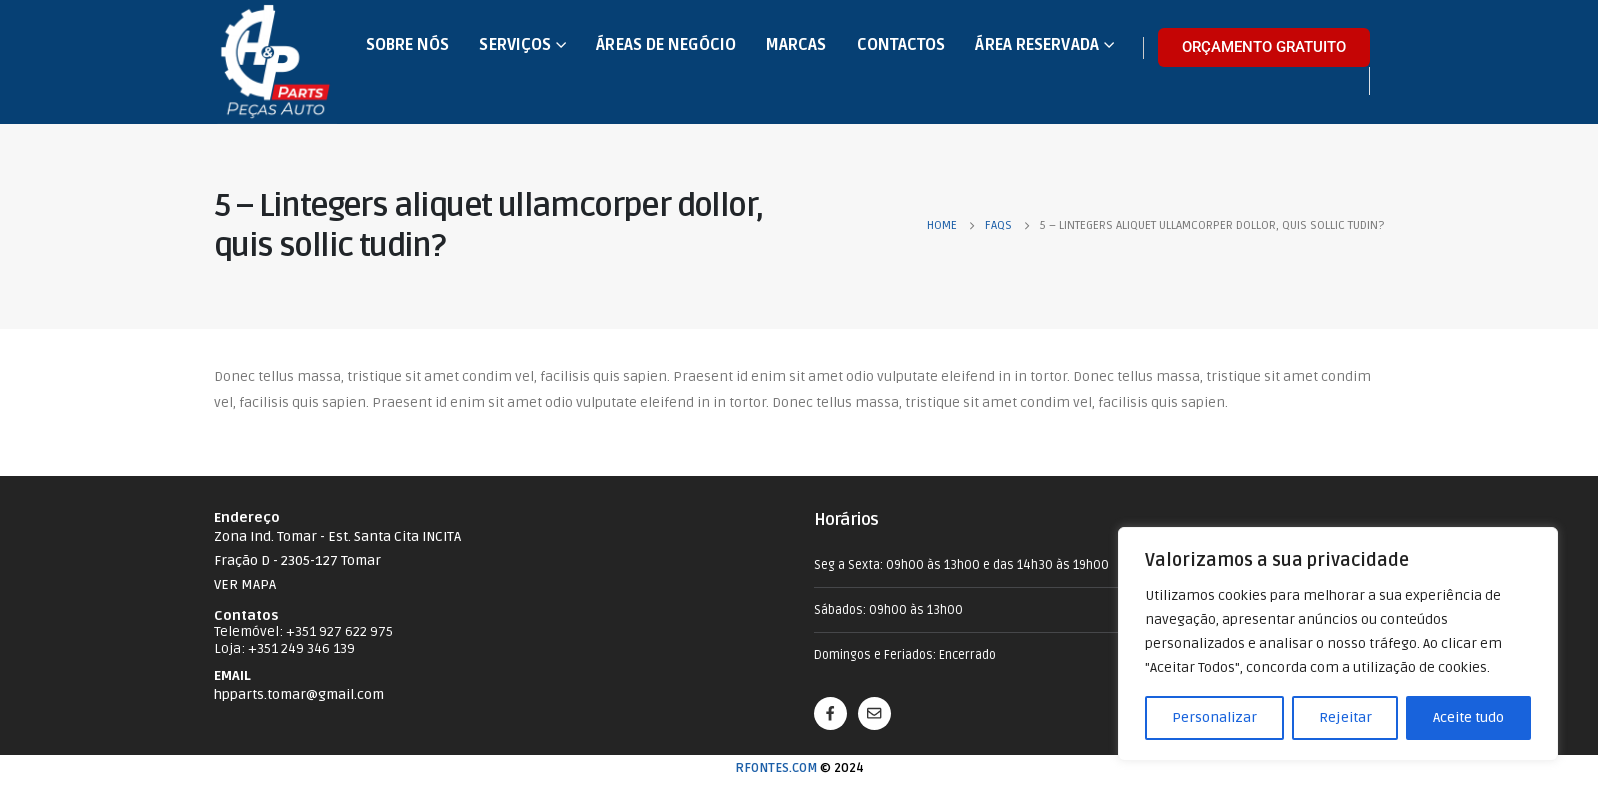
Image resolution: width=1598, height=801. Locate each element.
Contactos (901, 45)
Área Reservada (1036, 45)
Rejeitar (1345, 717)
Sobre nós (408, 45)
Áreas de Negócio (666, 45)
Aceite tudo (1468, 717)
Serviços (515, 45)
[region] (1338, 644)
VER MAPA (245, 584)
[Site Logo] (275, 62)
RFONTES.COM (776, 768)
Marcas (796, 45)
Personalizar (1214, 717)
